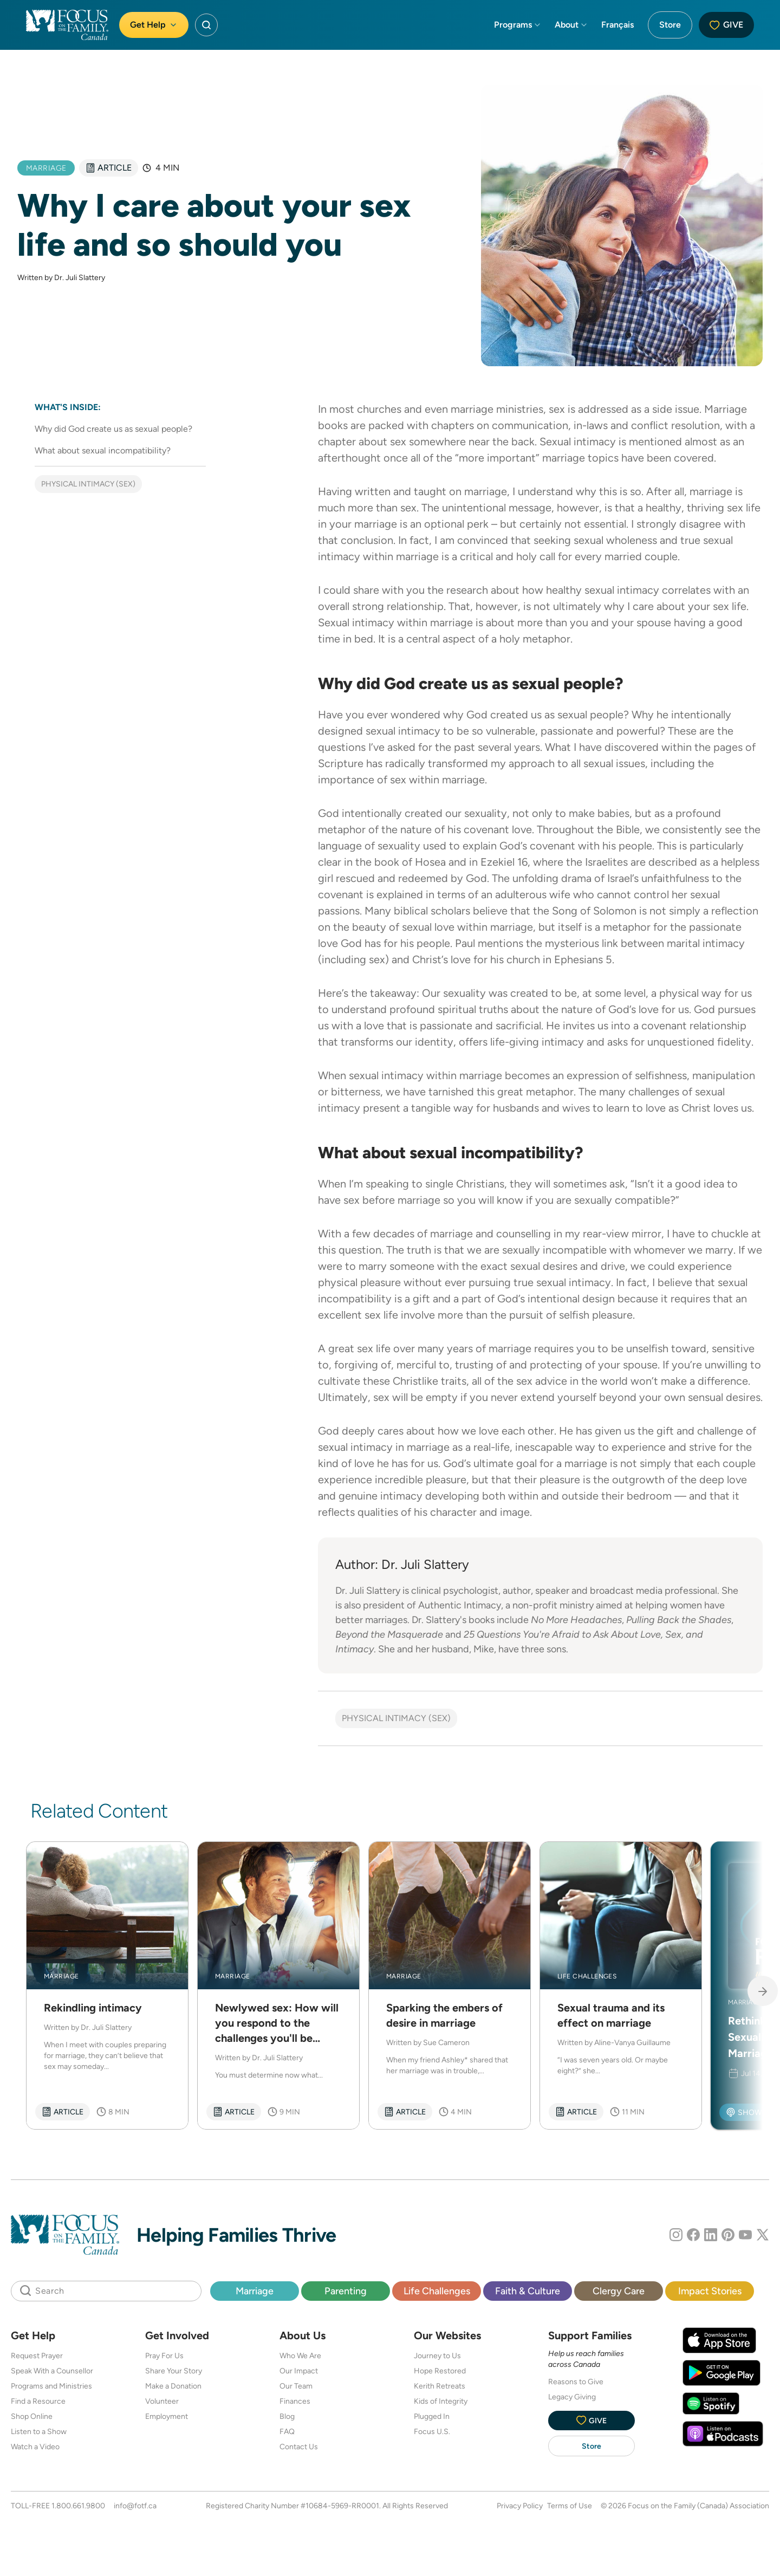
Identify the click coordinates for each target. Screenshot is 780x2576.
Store (670, 25)
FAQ (287, 2431)
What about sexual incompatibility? (103, 450)
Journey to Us (437, 2355)
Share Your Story (173, 2370)
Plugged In (432, 2416)
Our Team (296, 2386)
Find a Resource (38, 2401)
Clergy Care (619, 2290)
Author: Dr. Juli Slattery (402, 1564)
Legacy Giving (572, 2396)
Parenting (345, 2290)
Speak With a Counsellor (52, 2370)
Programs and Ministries (51, 2386)
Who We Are (300, 2355)
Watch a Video (35, 2446)
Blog (287, 2416)
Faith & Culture (527, 2290)
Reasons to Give (575, 2381)
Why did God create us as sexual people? (113, 429)
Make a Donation (173, 2386)
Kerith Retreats (439, 2386)
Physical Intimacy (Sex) (88, 483)
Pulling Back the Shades (678, 1619)
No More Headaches (576, 1619)
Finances (295, 2401)
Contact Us (299, 2446)
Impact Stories (710, 2290)
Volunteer (162, 2401)
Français (617, 25)
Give (726, 25)
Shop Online (32, 2416)
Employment (166, 2416)
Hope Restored (440, 2370)
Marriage (255, 2290)
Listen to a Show (39, 2431)
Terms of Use (569, 2505)
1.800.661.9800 (78, 2505)
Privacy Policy (520, 2505)
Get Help (154, 25)
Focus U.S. (432, 2431)
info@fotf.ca (135, 2505)
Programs (518, 25)
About (571, 25)
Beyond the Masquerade (389, 1634)
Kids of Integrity (440, 2401)
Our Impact (299, 2370)
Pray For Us (164, 2355)
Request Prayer (37, 2355)
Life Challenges (437, 2290)
